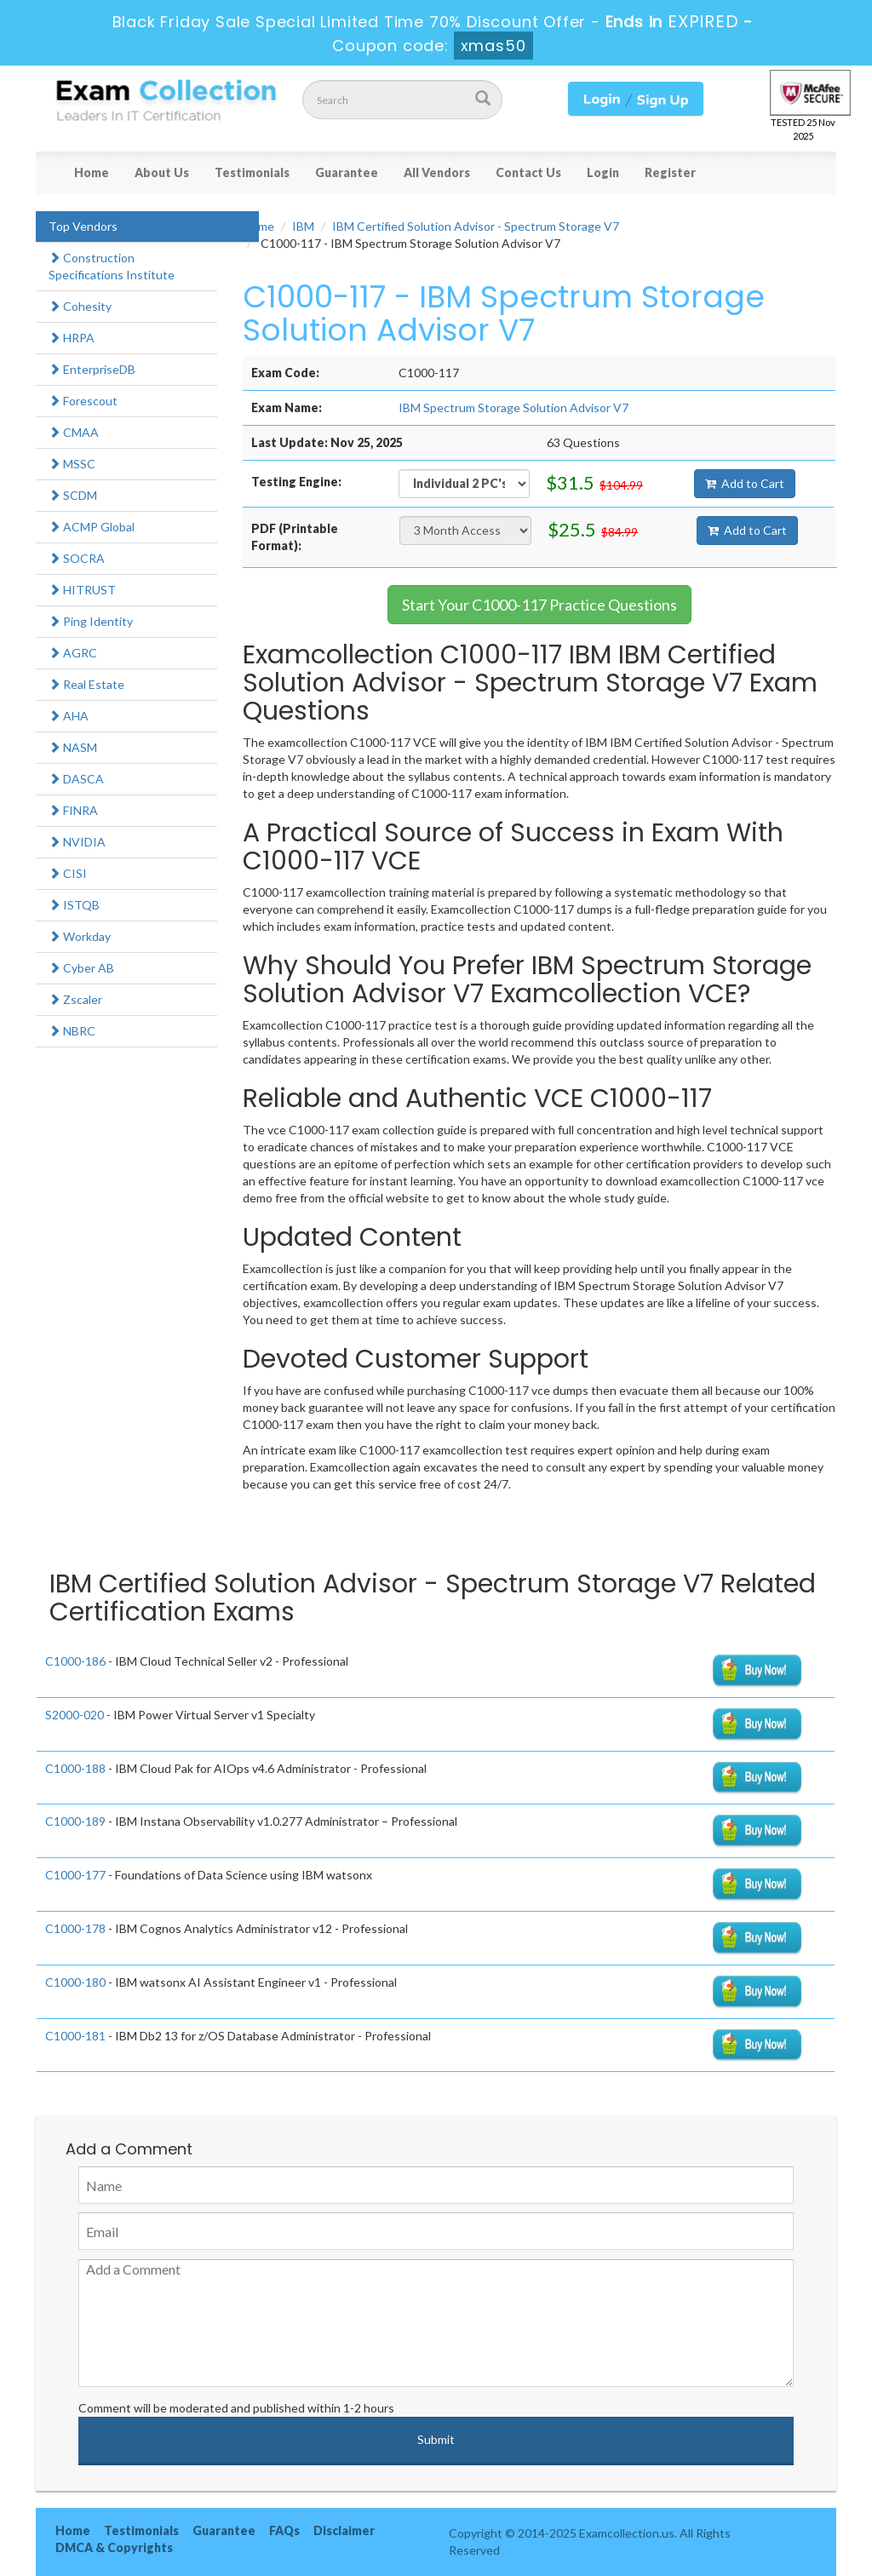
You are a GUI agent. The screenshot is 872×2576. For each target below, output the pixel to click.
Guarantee (346, 172)
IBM (303, 226)
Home (91, 172)
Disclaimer (344, 2530)
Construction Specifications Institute (112, 266)
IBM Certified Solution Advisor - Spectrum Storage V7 (475, 226)
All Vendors (437, 172)
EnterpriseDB (92, 369)
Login (603, 172)
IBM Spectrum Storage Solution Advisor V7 (513, 407)
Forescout (83, 400)
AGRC (73, 652)
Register (670, 172)
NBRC (72, 1031)
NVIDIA (77, 842)
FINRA (73, 810)
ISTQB (74, 905)
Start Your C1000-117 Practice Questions (539, 604)
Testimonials (252, 172)
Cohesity (80, 306)
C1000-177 (75, 1874)
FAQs (284, 2530)
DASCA (76, 779)
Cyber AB (81, 968)
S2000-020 (74, 1714)
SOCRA (77, 558)
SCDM (73, 495)
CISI (68, 873)
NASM (73, 747)
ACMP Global (92, 526)
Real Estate (86, 684)
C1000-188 (75, 1768)
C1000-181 (75, 2035)
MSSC (72, 463)
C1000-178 (75, 1928)
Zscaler (75, 999)
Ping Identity (91, 621)
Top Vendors (83, 226)
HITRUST (82, 589)
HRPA (72, 337)
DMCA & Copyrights (114, 2547)
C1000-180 (75, 1982)
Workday (80, 936)
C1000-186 (75, 1661)
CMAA (74, 432)
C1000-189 (75, 1821)
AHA (69, 716)
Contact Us (528, 172)
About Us (162, 172)
